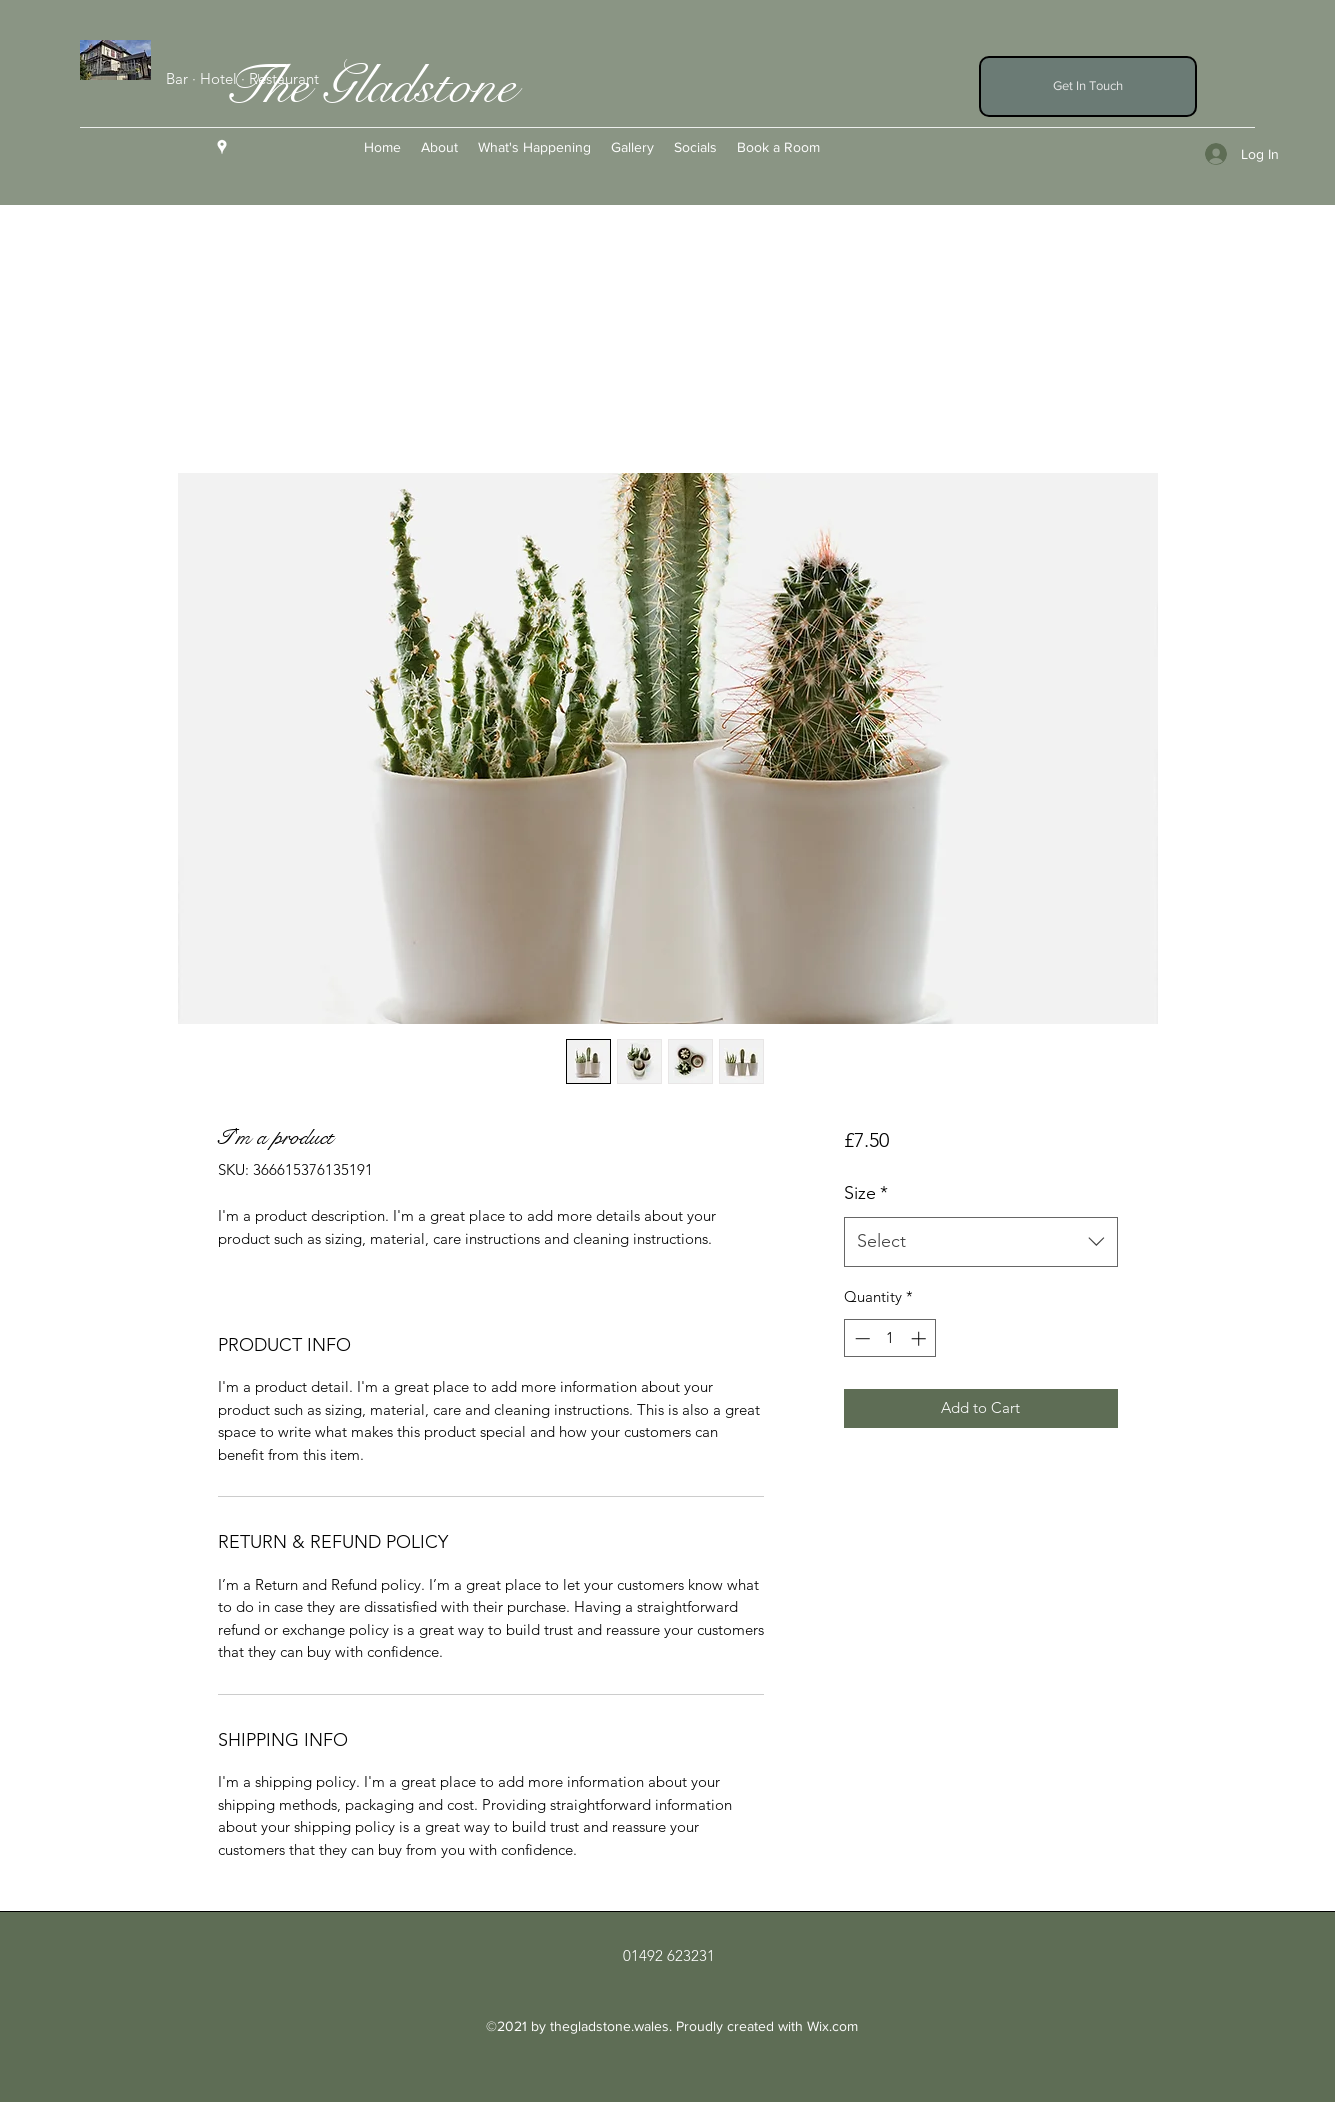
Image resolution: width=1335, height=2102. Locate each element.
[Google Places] (222, 147)
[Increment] (920, 1338)
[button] (1088, 86)
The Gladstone (369, 86)
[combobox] (980, 1242)
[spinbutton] (890, 1338)
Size (866, 1193)
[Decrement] (860, 1338)
